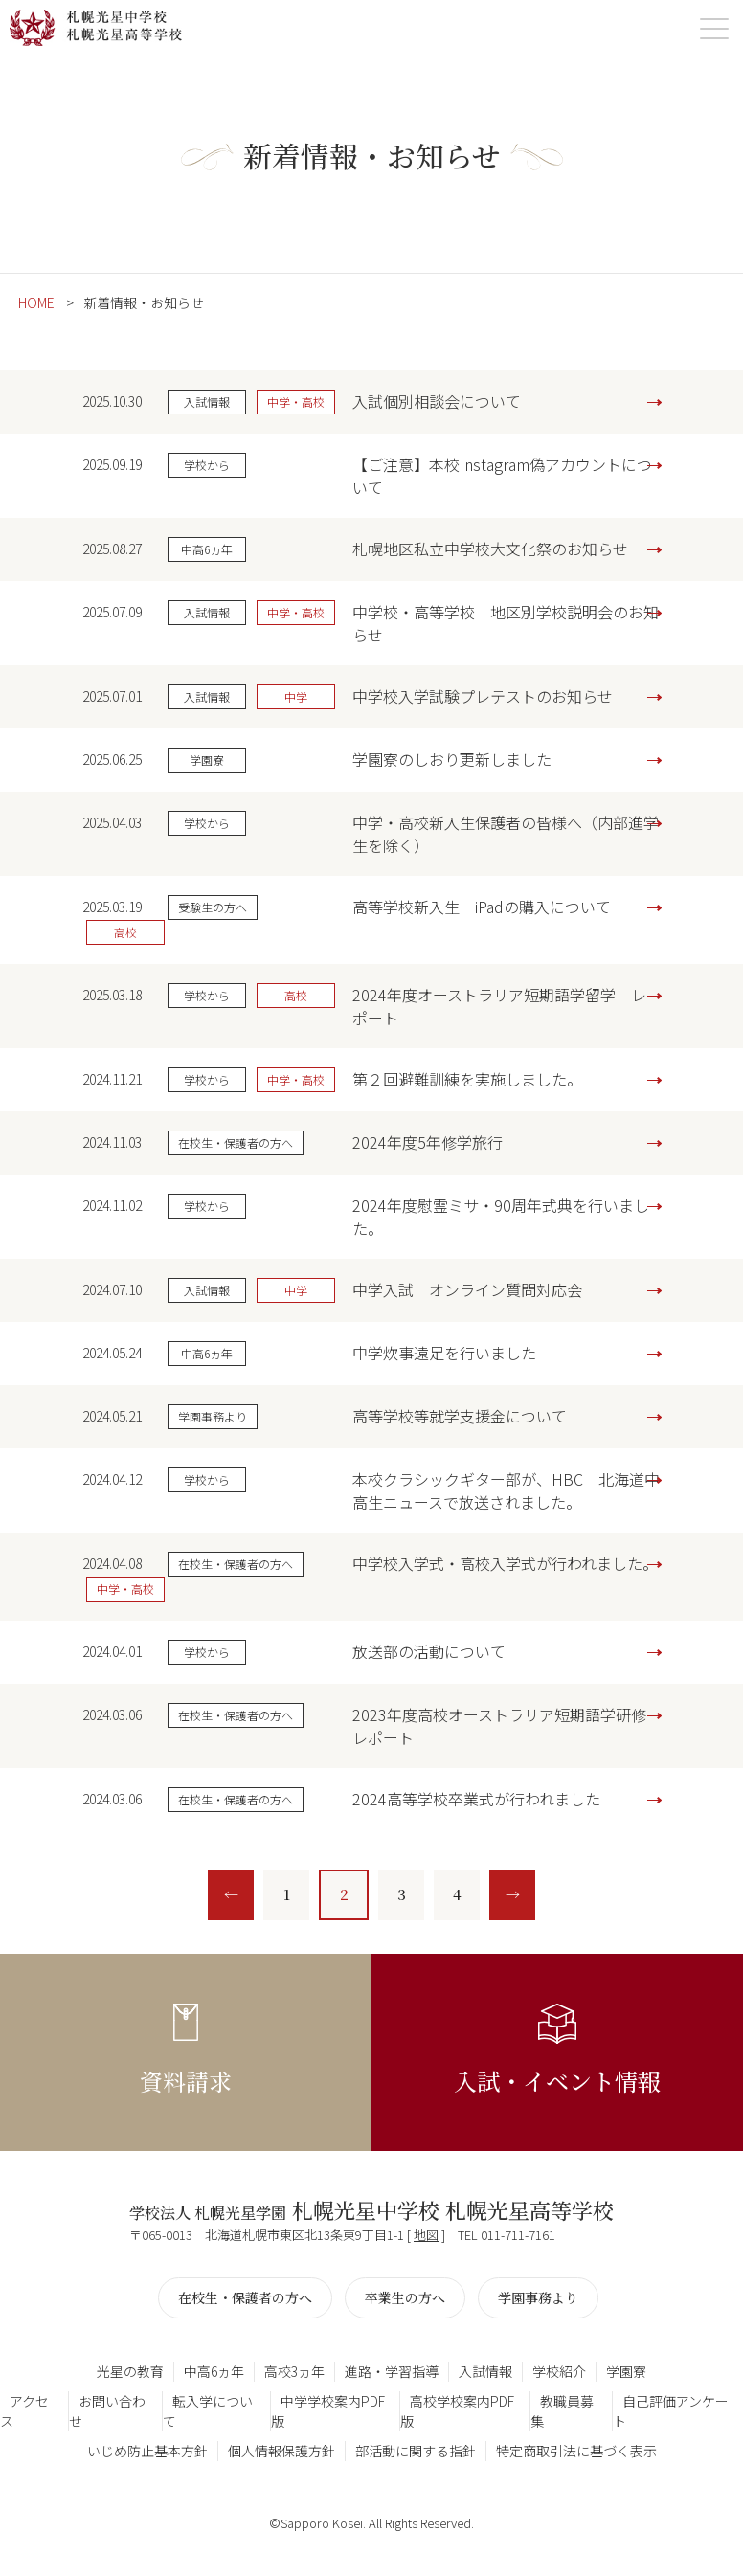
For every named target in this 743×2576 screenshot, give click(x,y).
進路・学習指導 (392, 2371)
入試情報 (485, 2371)
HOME (36, 302)
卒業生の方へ (405, 2297)
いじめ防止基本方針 (147, 2450)
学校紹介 (559, 2371)
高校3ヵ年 (294, 2371)
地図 (426, 2235)
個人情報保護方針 (281, 2450)
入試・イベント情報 (557, 2080)
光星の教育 (130, 2371)
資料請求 (186, 2080)
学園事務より (538, 2297)
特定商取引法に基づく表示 (576, 2450)
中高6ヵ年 (214, 2371)
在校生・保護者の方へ (245, 2297)
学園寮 (626, 2371)
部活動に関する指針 (415, 2450)
